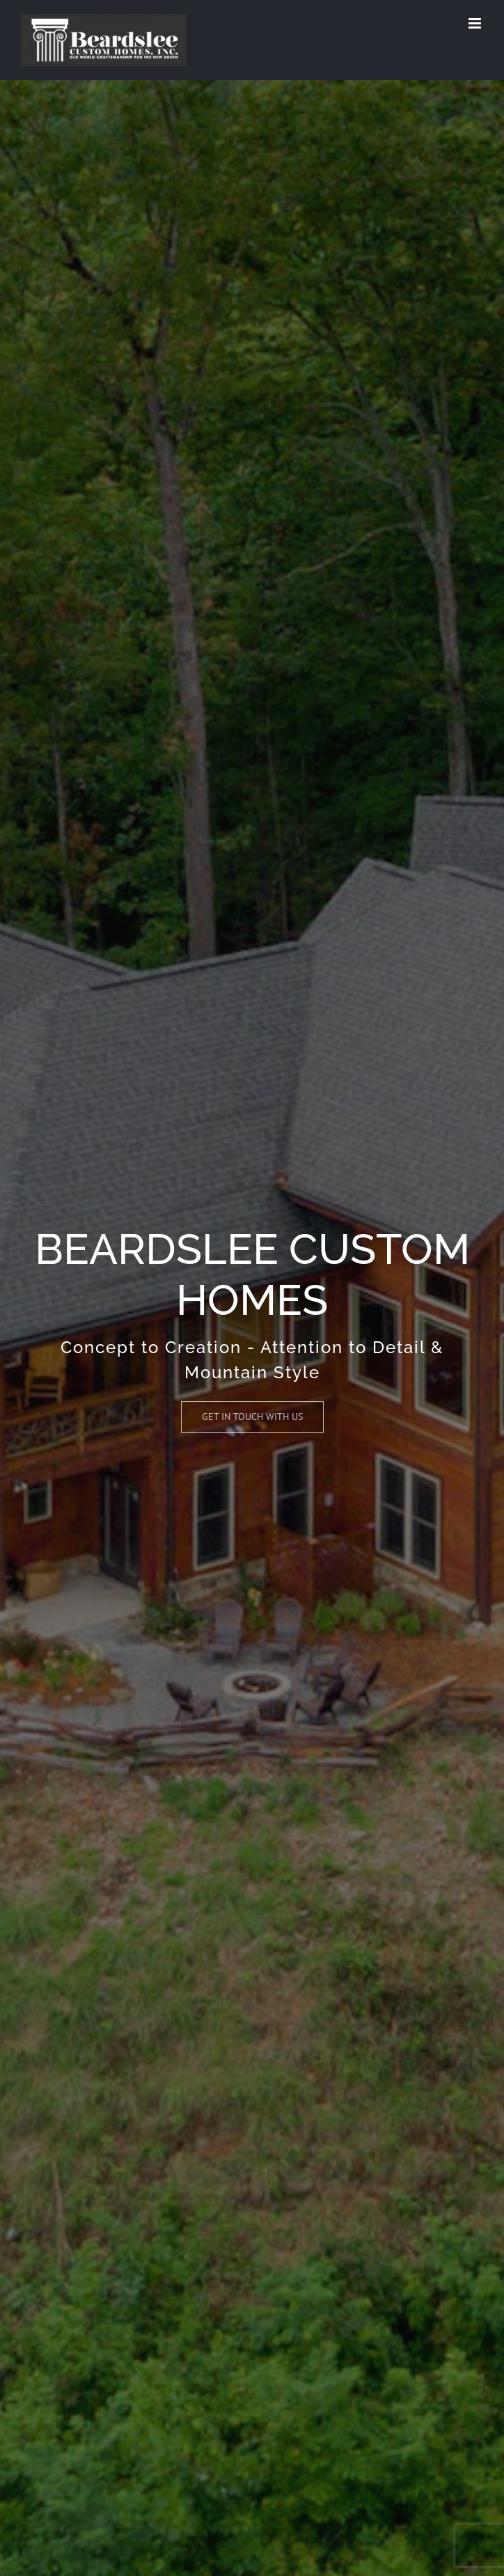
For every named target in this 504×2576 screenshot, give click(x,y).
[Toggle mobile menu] (475, 23)
